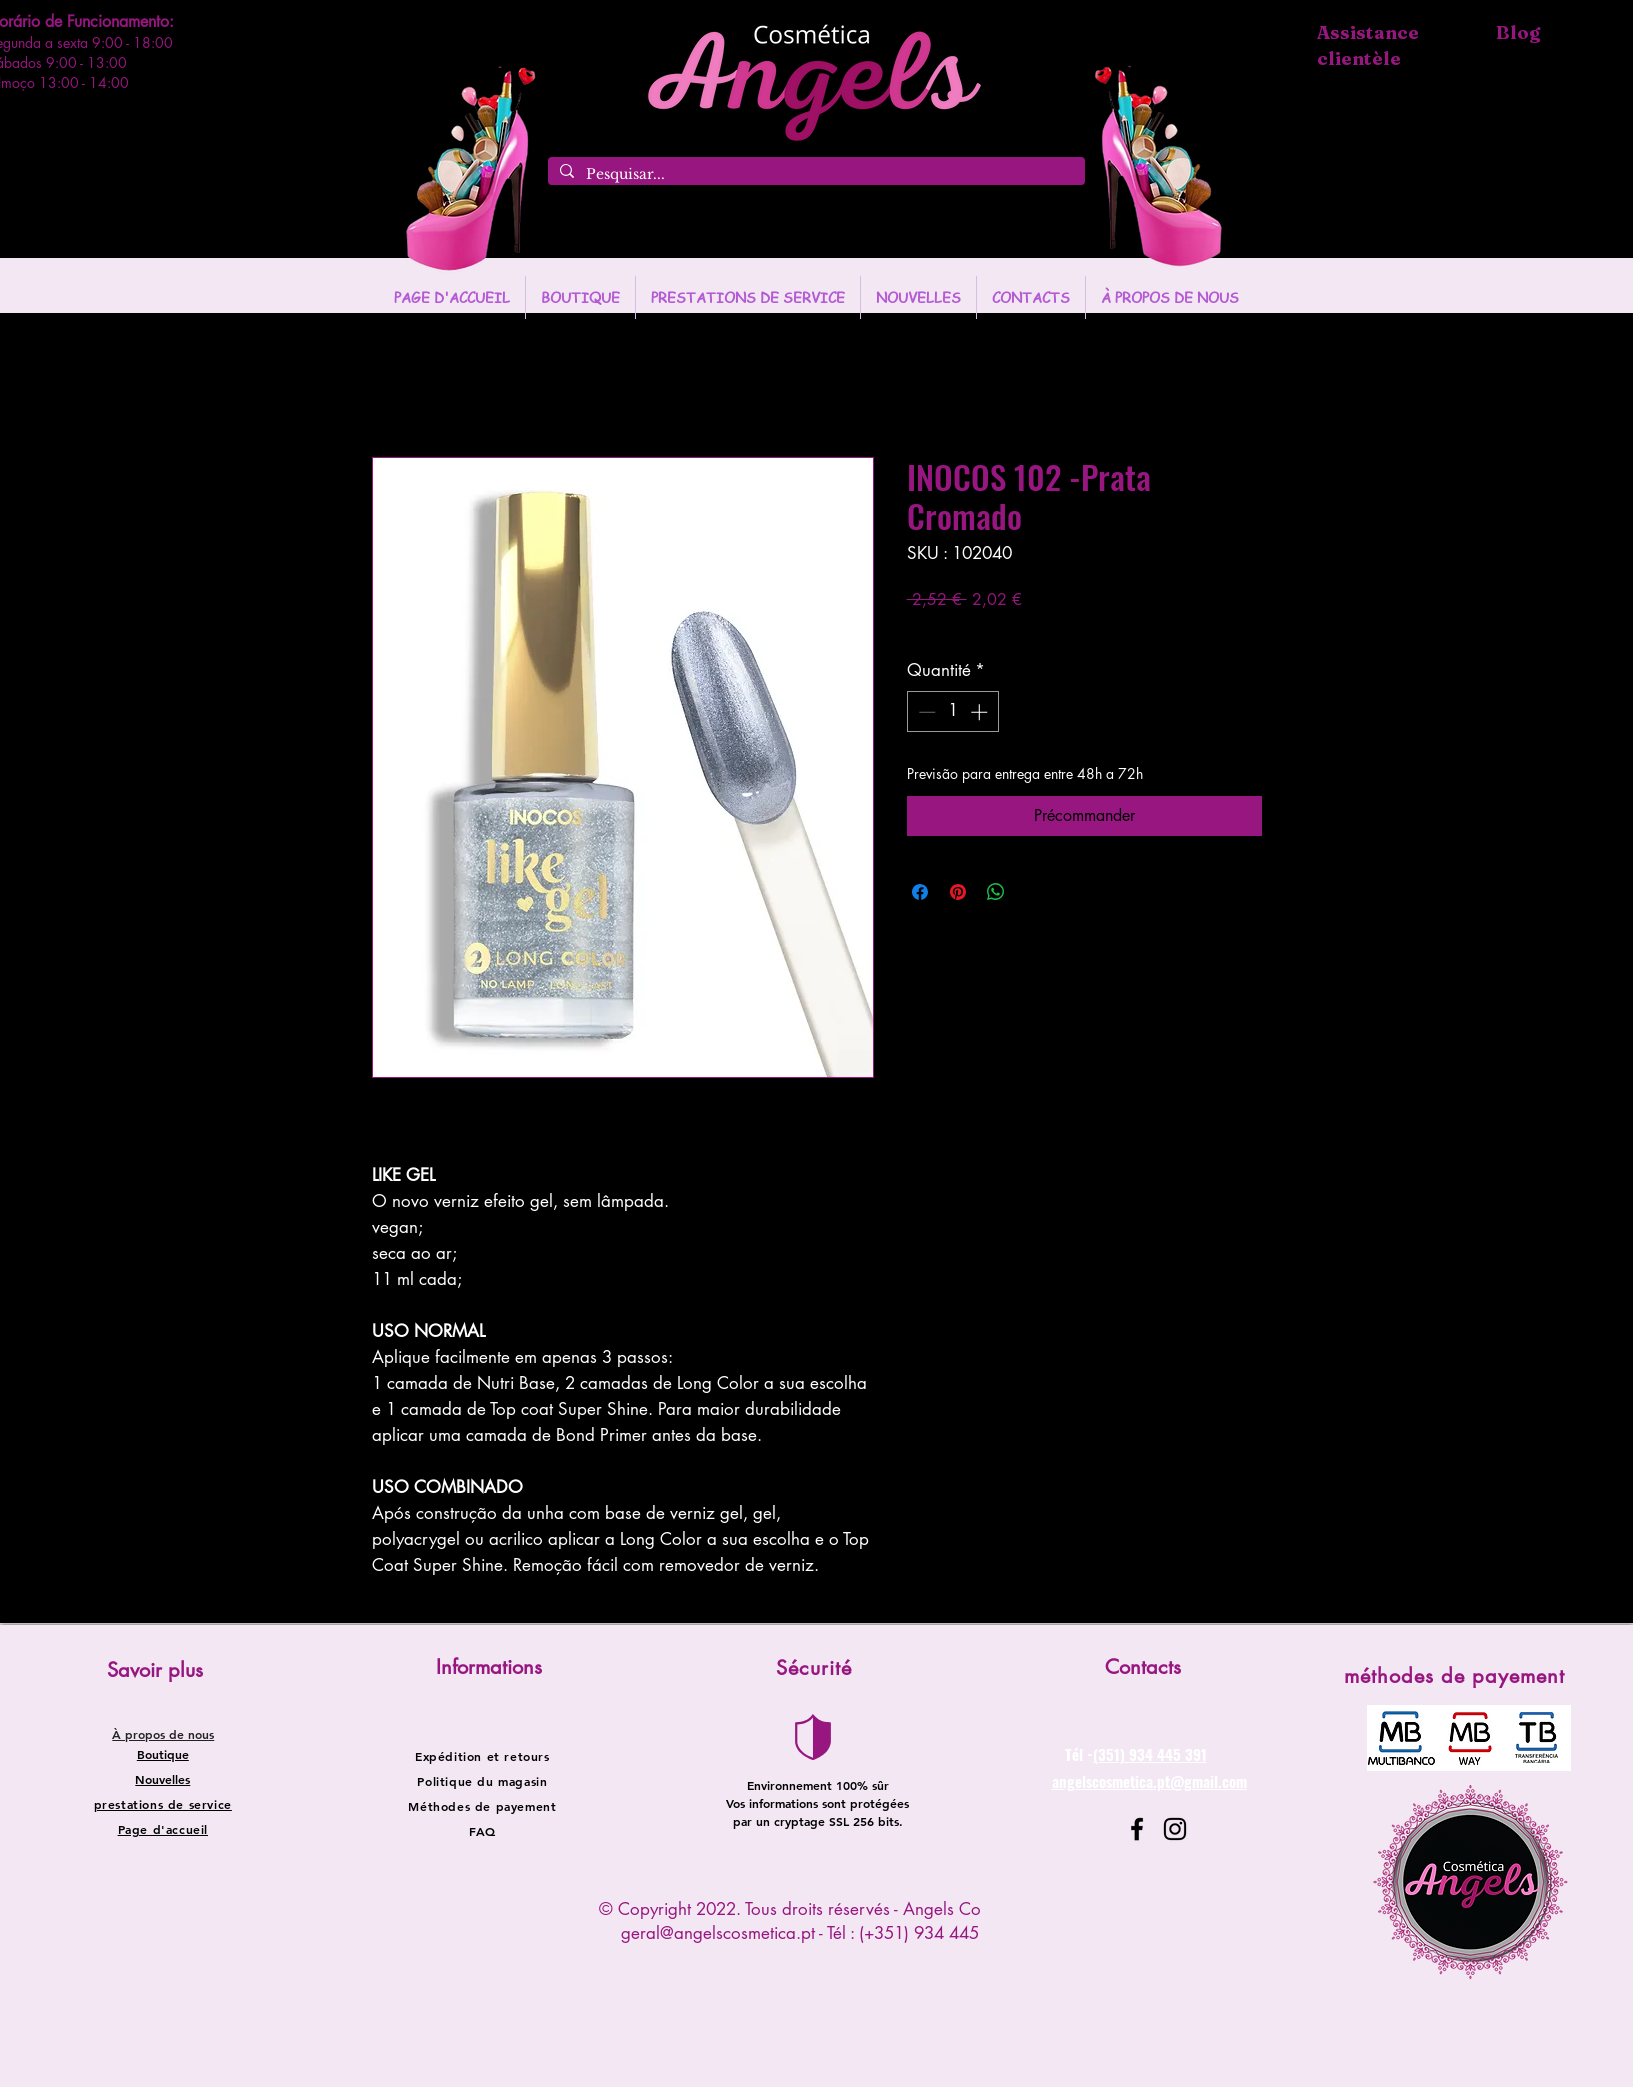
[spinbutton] (952, 712)
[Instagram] (1175, 1829)
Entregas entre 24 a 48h (1054, 628)
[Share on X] (1034, 892)
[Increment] (981, 712)
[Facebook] (1137, 1829)
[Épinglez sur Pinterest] (958, 892)
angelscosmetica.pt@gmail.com (1149, 1781)
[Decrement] (925, 712)
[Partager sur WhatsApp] (996, 892)
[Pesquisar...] (814, 175)
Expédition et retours (482, 1756)
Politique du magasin (482, 1781)
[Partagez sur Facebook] (920, 892)
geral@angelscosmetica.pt (718, 1933)
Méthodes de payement (482, 1806)
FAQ (482, 1831)
